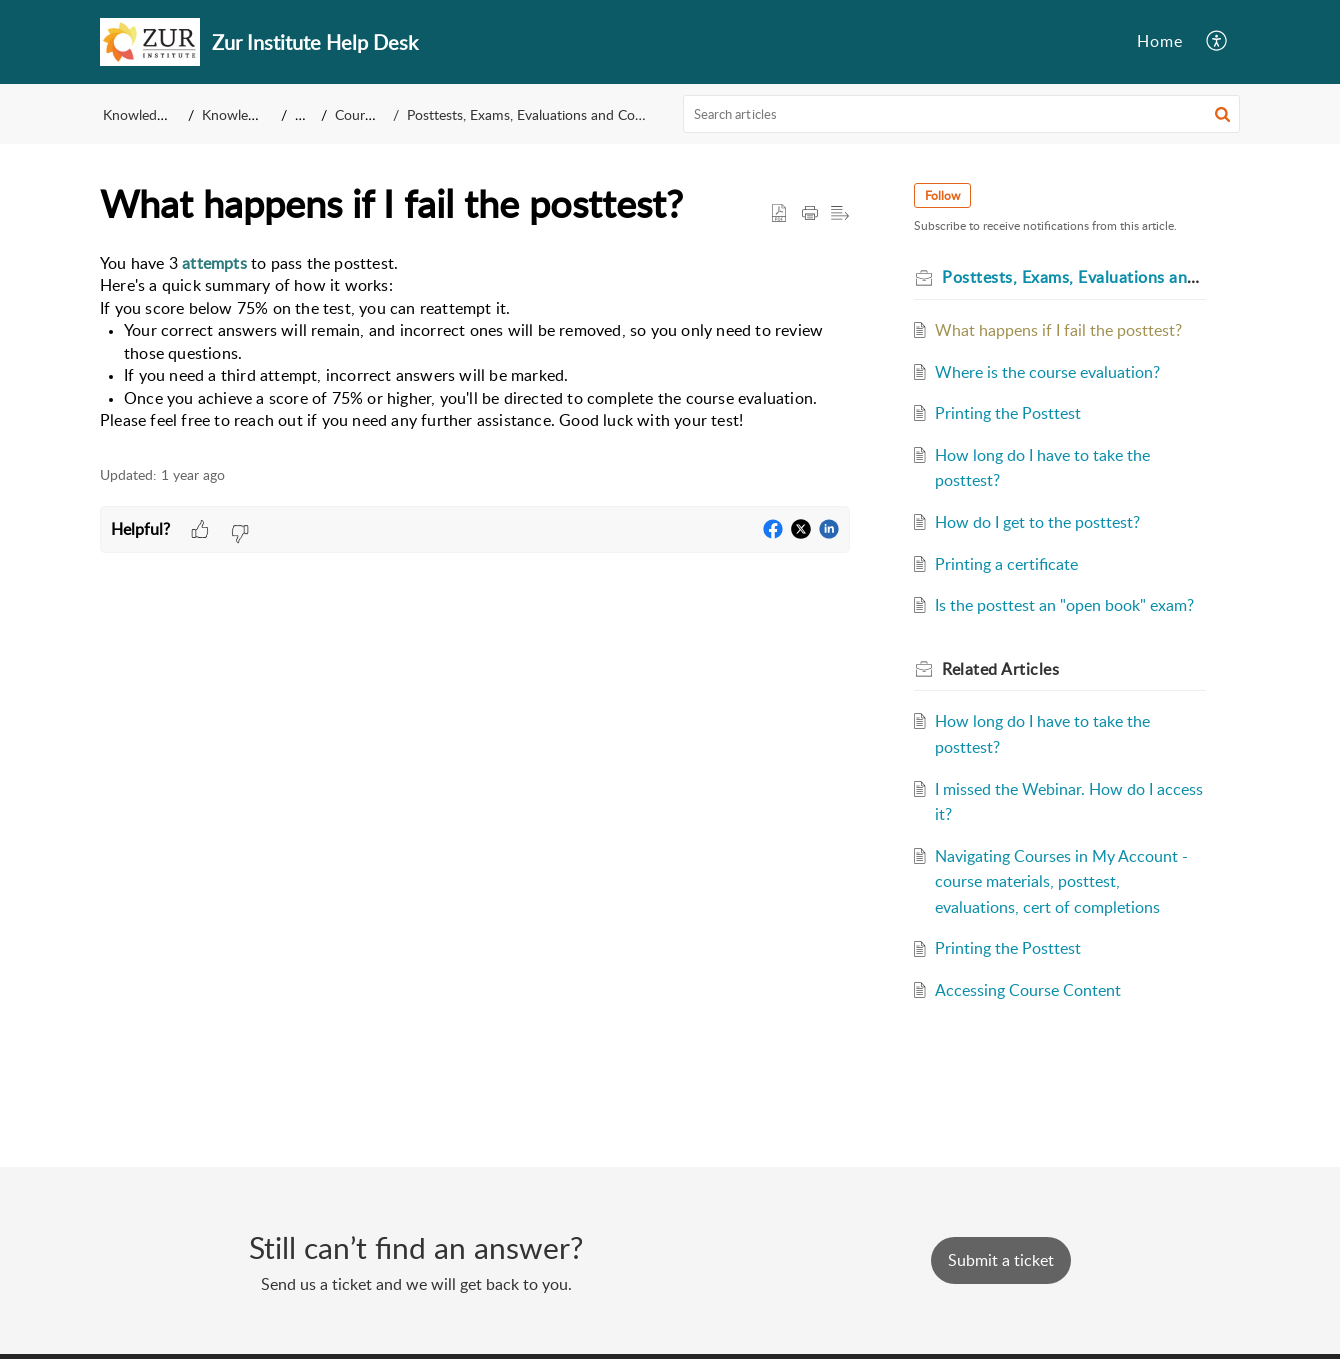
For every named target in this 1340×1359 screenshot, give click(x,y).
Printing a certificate (1006, 564)
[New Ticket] (1001, 1260)
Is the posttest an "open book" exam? (1064, 605)
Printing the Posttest (1008, 413)
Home (1160, 41)
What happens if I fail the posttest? (1058, 330)
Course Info (371, 114)
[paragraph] (475, 342)
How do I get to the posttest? (1037, 522)
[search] (962, 114)
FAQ (308, 114)
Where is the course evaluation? (1047, 372)
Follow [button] (942, 195)
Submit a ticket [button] (1001, 1260)
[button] (1217, 42)
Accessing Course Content (1028, 990)
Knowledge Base (153, 114)
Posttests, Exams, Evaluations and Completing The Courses (587, 114)
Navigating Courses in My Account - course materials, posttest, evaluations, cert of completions (1061, 881)
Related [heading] (1000, 669)
